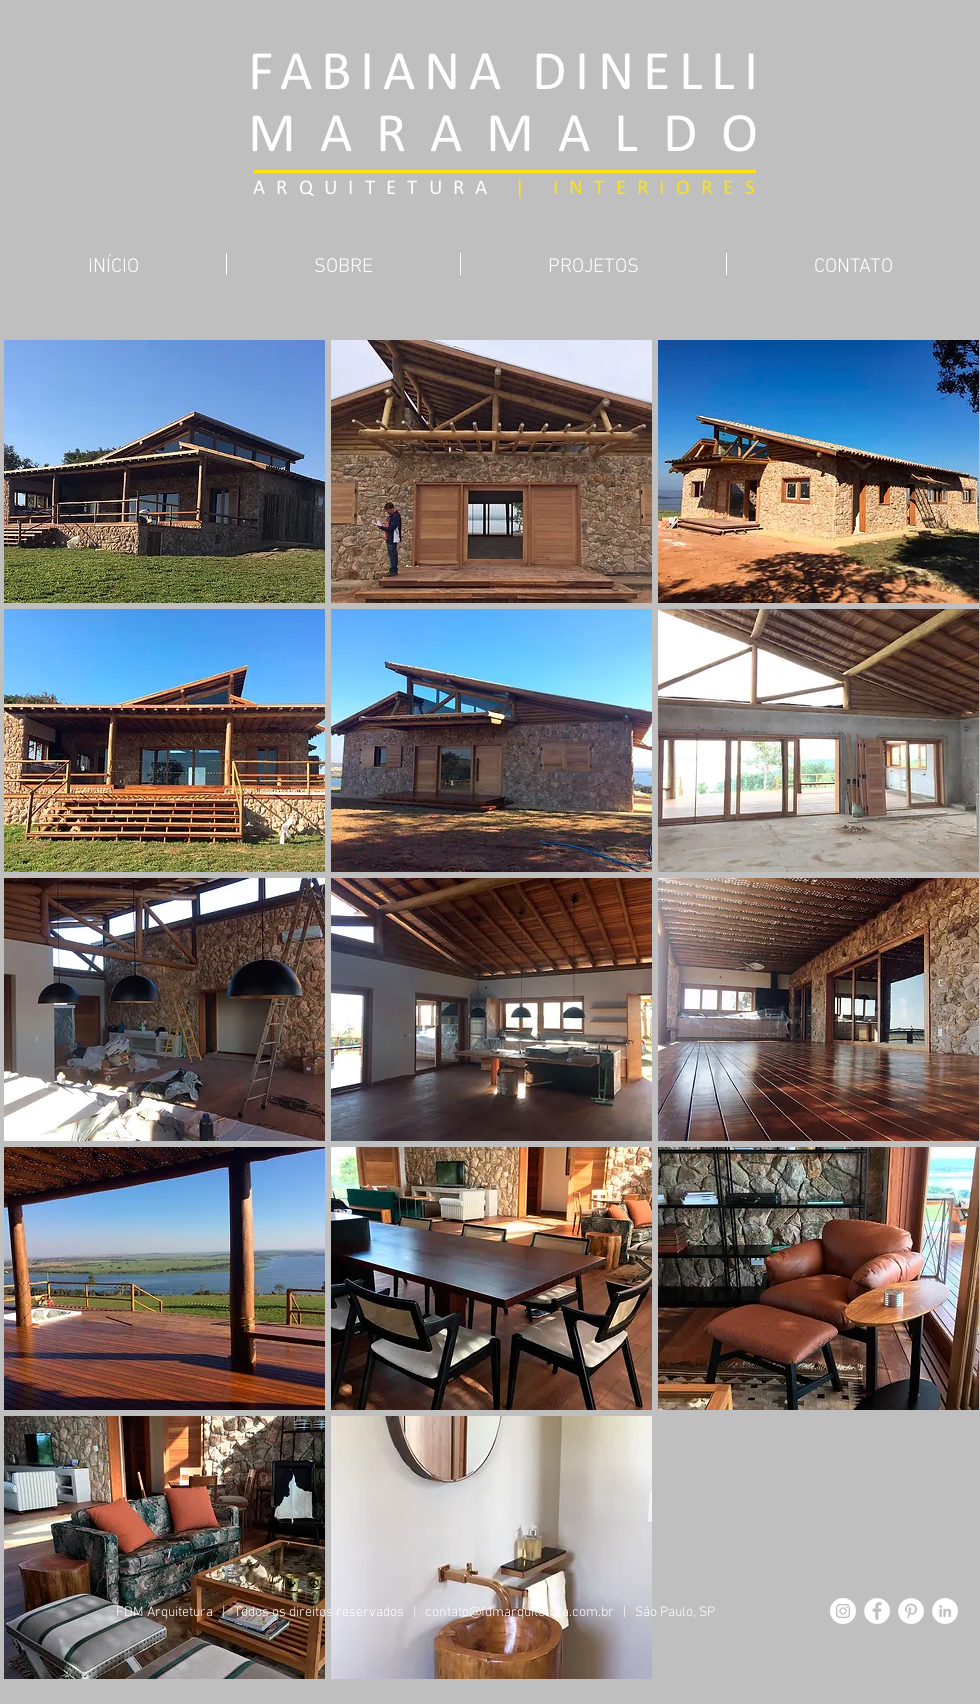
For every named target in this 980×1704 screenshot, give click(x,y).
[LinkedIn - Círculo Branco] (945, 1611)
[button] (164, 471)
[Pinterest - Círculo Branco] (911, 1611)
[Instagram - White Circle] (843, 1611)
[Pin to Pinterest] (490, 305)
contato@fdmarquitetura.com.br (519, 1612)
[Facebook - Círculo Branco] (877, 1611)
